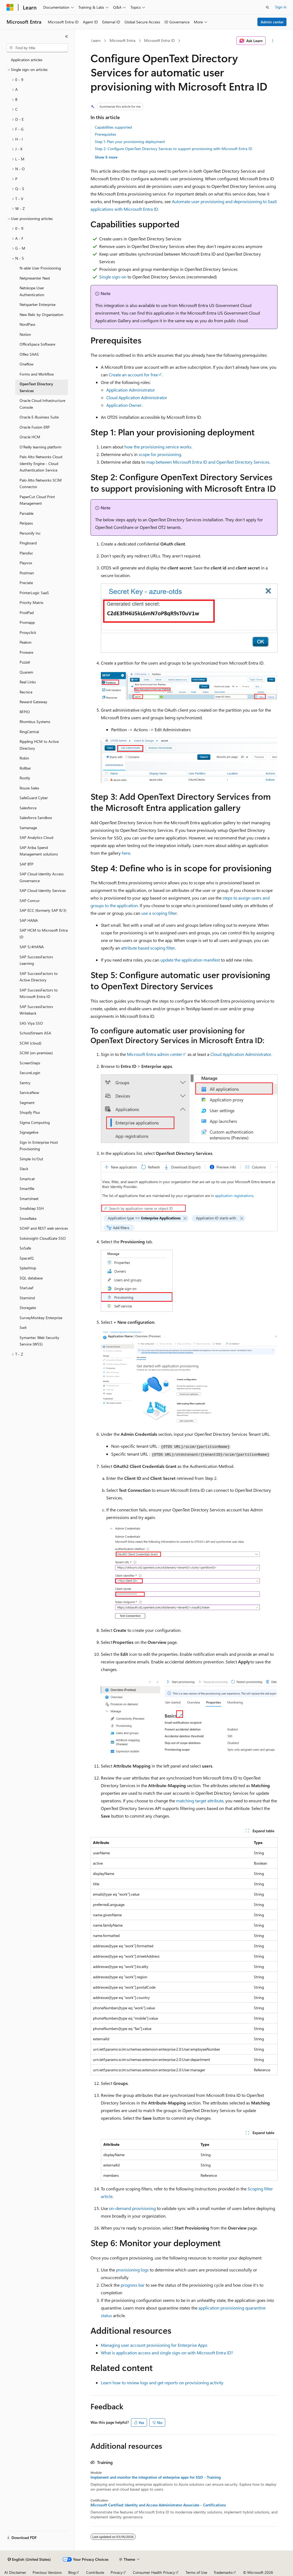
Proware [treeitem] (26, 652)
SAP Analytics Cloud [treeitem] (36, 837)
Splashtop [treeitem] (28, 1267)
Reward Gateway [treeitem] (33, 701)
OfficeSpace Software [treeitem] (37, 344)
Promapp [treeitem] (27, 622)
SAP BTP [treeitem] (26, 864)
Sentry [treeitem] (25, 1082)
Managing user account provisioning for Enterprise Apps (154, 2345)
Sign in (280, 7)
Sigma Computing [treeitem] (35, 1122)
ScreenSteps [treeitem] (30, 1062)
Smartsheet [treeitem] (29, 1198)
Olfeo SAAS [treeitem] (29, 354)
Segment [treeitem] (27, 1102)
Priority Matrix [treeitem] (31, 602)
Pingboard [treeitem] (28, 542)
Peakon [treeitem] (26, 642)
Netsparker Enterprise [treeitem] (37, 304)
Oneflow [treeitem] (26, 364)
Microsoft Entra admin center (154, 1054)
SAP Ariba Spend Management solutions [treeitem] (39, 851)
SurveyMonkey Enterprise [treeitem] (41, 1317)
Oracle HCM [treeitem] (30, 436)
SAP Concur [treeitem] (30, 900)
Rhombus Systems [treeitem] (35, 721)
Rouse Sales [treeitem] (29, 788)
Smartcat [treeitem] (27, 1178)
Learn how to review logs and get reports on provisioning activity (162, 2382)
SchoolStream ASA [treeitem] (35, 1033)
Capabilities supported (113, 127)
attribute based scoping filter (148, 948)
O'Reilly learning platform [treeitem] (40, 447)
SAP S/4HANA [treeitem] (32, 946)
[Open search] (267, 7)
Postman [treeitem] (27, 572)
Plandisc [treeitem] (26, 553)
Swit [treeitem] (23, 1327)
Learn (96, 40)
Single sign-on (112, 277)
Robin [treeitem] (24, 758)
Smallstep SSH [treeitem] (32, 1208)
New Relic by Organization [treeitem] (41, 314)
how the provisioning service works (157, 447)
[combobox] (37, 48)
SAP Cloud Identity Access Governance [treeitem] (42, 877)
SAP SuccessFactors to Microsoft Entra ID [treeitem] (39, 993)
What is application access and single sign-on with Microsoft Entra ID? (167, 2352)
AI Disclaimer (15, 2572)
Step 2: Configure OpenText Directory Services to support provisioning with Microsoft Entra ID (173, 148)
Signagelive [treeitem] (29, 1132)
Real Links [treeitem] (28, 681)
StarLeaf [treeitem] (26, 1287)
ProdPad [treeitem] (27, 612)
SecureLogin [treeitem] (30, 1072)
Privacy (117, 2572)
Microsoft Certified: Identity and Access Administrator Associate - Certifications (158, 2505)
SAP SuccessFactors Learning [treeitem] (36, 960)
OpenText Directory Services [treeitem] (36, 387)
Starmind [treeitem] (27, 1297)
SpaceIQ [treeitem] (27, 1258)
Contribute (95, 2572)
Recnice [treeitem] (26, 692)
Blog (72, 2572)
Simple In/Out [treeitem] (31, 1158)
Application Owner (124, 405)
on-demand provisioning (132, 2208)
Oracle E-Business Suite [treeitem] (39, 417)
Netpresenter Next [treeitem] (35, 278)
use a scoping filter (159, 913)
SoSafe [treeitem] (25, 1248)
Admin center (272, 21)
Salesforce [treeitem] (28, 807)
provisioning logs (132, 2270)
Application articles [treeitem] (26, 59)
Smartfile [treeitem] (27, 1188)
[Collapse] (66, 36)
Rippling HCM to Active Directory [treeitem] (39, 745)
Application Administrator (130, 390)
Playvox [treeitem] (26, 562)
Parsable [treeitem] (26, 513)
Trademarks (223, 2572)
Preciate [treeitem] (26, 582)
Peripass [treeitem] (26, 523)
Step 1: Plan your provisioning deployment (130, 141)
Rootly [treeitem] (25, 777)
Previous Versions (47, 2572)
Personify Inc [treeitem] (30, 533)
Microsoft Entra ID (159, 40)
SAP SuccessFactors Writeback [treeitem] (36, 1010)
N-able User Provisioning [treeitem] (40, 268)
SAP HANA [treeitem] (29, 920)
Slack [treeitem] (24, 1168)
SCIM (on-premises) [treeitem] (36, 1052)
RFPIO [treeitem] (25, 711)
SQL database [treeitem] (31, 1278)
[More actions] (272, 40)
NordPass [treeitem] (27, 324)
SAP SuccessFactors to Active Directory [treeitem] (39, 977)
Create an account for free (133, 374)
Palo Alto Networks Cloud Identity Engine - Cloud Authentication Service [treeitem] (41, 463)
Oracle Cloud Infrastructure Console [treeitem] (42, 404)
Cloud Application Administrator (136, 397)
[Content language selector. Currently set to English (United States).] (29, 2559)
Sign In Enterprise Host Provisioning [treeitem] (39, 1146)
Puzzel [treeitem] (25, 662)
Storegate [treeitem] (28, 1307)
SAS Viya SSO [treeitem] (31, 1023)
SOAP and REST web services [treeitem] (44, 1228)
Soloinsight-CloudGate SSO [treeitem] (43, 1238)
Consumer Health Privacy (154, 2572)
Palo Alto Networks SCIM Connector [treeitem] (41, 483)
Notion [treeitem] (25, 334)
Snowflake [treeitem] (28, 1218)
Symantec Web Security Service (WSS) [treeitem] (39, 1341)
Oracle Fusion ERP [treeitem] (35, 427)
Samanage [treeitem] (28, 827)
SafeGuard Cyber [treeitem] (34, 797)
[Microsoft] (10, 7)
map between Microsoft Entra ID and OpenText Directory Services (207, 462)
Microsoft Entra (122, 40)
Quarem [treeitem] (26, 672)
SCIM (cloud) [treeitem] (30, 1043)
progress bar (133, 2285)
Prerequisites (105, 134)
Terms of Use (196, 2572)
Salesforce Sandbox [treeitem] (36, 817)
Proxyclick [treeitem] (28, 632)
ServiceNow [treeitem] (29, 1092)
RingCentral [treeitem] (29, 731)
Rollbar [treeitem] (25, 768)
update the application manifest (190, 960)
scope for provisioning (160, 454)
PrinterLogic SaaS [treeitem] (34, 592)
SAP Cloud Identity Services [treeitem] (43, 890)
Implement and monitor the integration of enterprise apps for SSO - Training (156, 2477)
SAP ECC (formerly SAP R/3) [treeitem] (43, 910)
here (126, 853)
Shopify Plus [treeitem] (30, 1112)
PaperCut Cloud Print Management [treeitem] (37, 500)
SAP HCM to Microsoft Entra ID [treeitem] (44, 934)
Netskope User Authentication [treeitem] (32, 291)
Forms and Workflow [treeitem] (37, 374)
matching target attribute (199, 1800)
